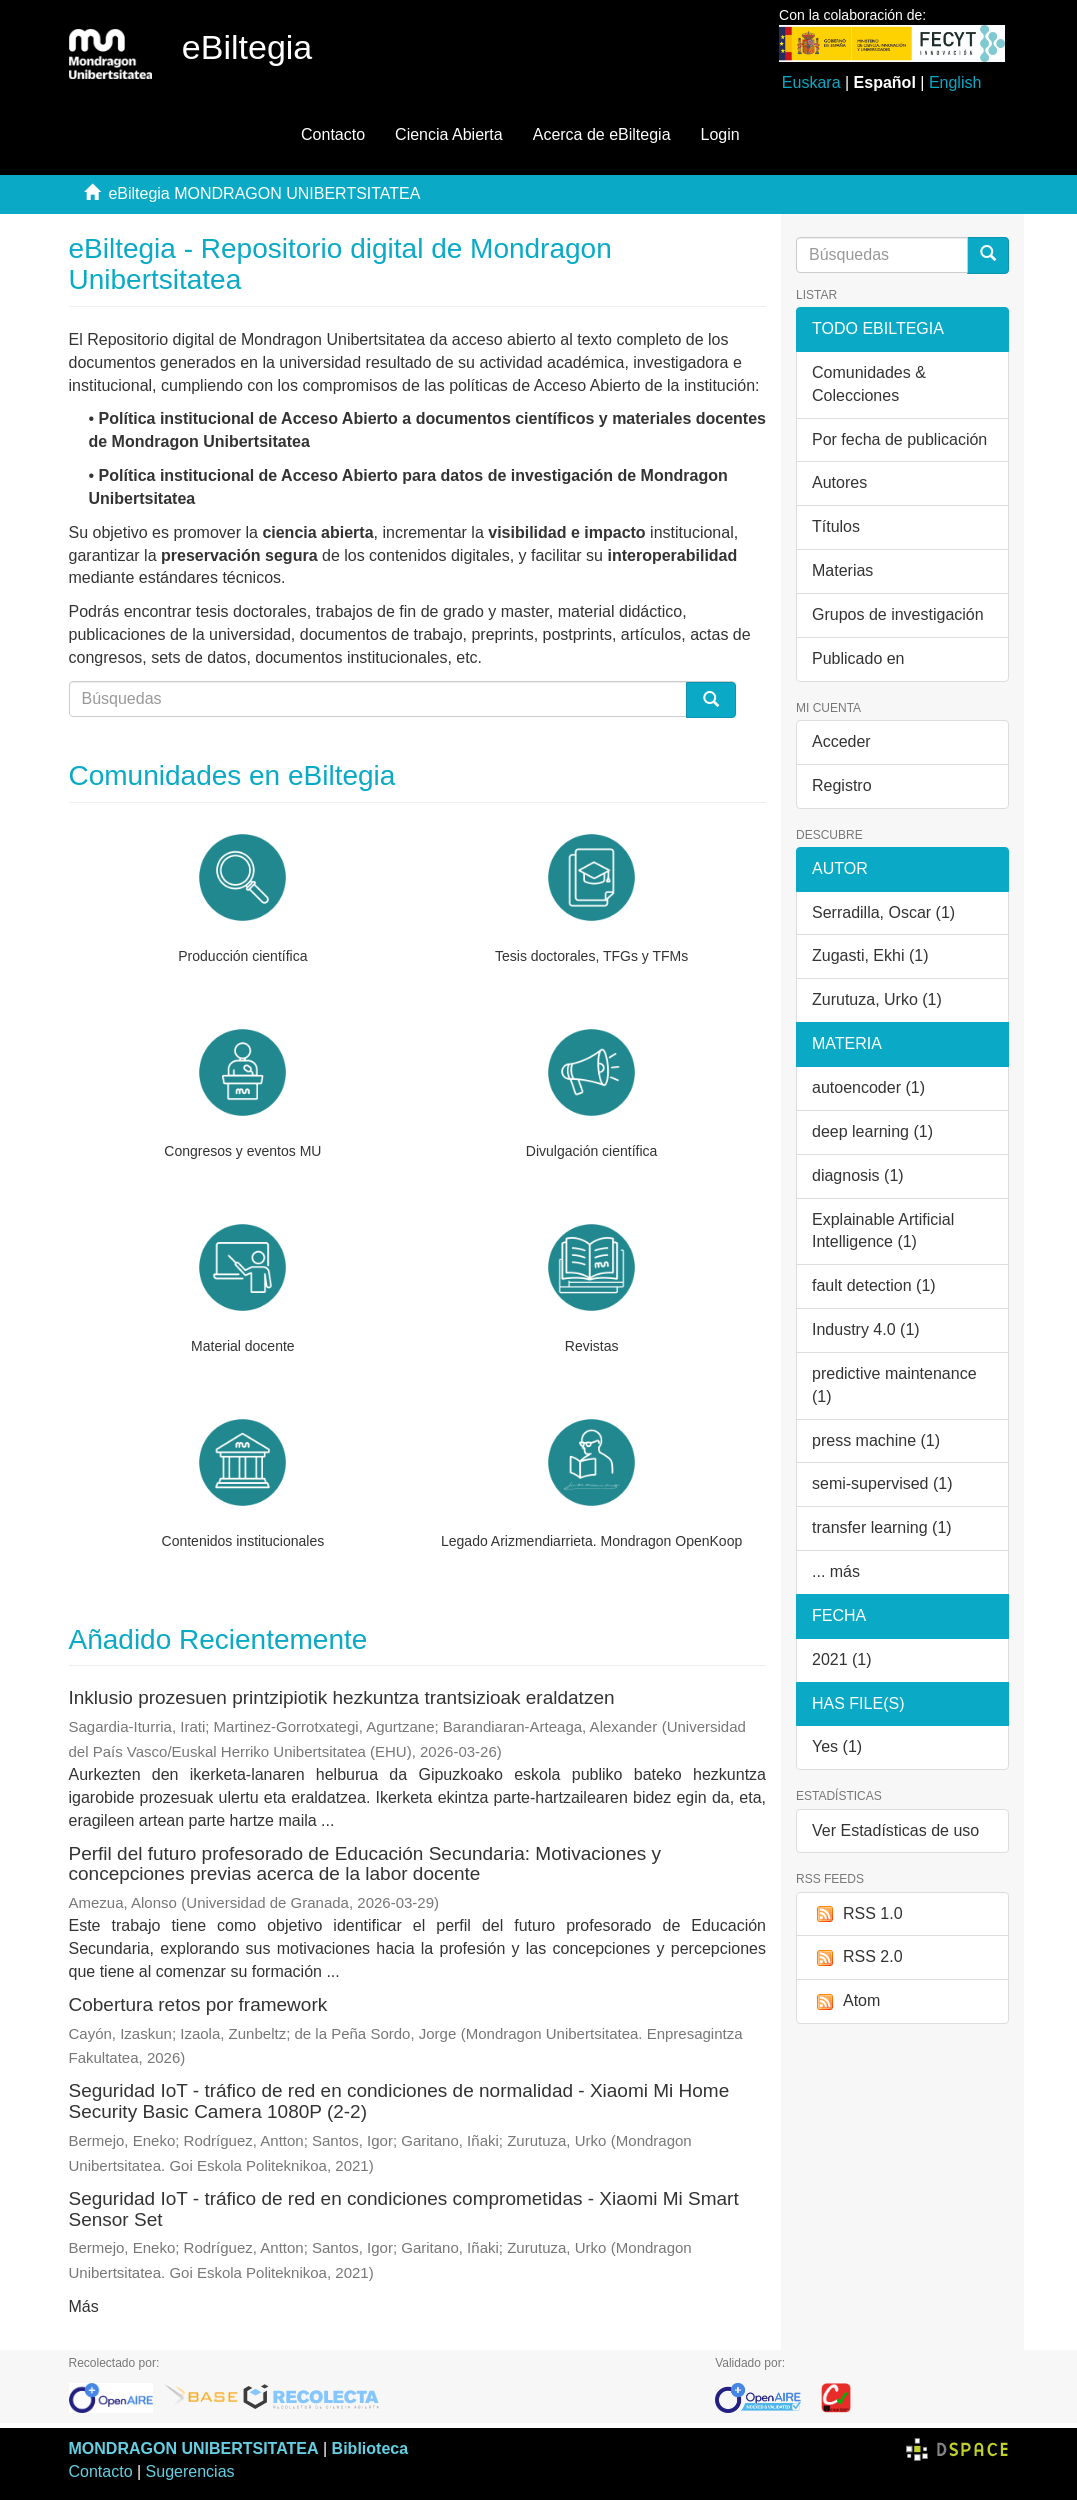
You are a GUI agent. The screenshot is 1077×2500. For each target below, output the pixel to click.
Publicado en (858, 658)
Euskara (811, 82)
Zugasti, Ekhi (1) (870, 955)
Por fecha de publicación (899, 439)
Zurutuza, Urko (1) (877, 999)
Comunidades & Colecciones (869, 384)
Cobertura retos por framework (198, 2004)
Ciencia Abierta (449, 134)
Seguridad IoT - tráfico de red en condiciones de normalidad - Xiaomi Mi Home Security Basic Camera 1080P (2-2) (399, 2101)
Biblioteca (370, 2448)
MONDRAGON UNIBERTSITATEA (194, 2448)
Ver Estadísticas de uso (895, 1830)
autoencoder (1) (868, 1087)
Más (84, 2306)
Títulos (836, 526)
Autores (839, 482)
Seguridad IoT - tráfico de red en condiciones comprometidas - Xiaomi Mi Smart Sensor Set (404, 2209)
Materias (842, 570)
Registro (842, 785)
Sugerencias (190, 2471)
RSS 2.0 (857, 1957)
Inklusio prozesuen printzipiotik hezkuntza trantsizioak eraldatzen (342, 1697)
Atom (846, 2001)
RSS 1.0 (857, 1914)
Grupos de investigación (898, 614)
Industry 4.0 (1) (866, 1329)
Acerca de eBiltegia (602, 134)
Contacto (333, 134)
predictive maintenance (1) (894, 1385)
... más (836, 1571)
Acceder (841, 741)
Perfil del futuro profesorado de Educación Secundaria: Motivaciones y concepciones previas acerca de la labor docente (365, 1864)
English (955, 82)
